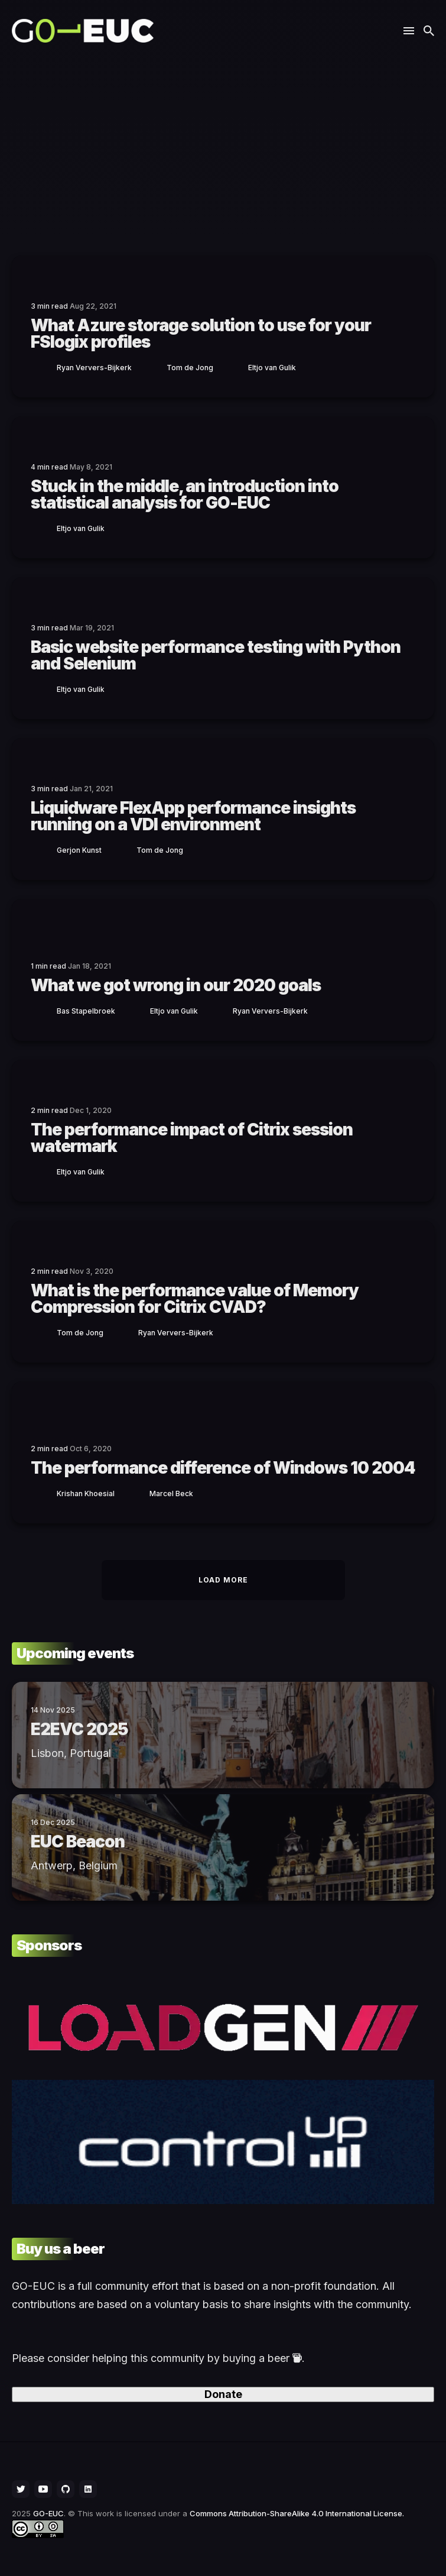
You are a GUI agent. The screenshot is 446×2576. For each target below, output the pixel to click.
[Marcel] (136, 1492)
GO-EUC (48, 2513)
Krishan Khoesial (86, 1493)
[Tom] (154, 367)
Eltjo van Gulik (272, 367)
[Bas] (44, 1010)
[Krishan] (44, 1492)
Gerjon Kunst (79, 850)
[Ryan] (44, 367)
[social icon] (21, 2489)
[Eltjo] (235, 367)
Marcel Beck (171, 1493)
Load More (223, 1579)
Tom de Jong (190, 367)
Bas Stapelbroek (86, 1011)
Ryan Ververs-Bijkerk (94, 367)
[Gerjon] (44, 849)
